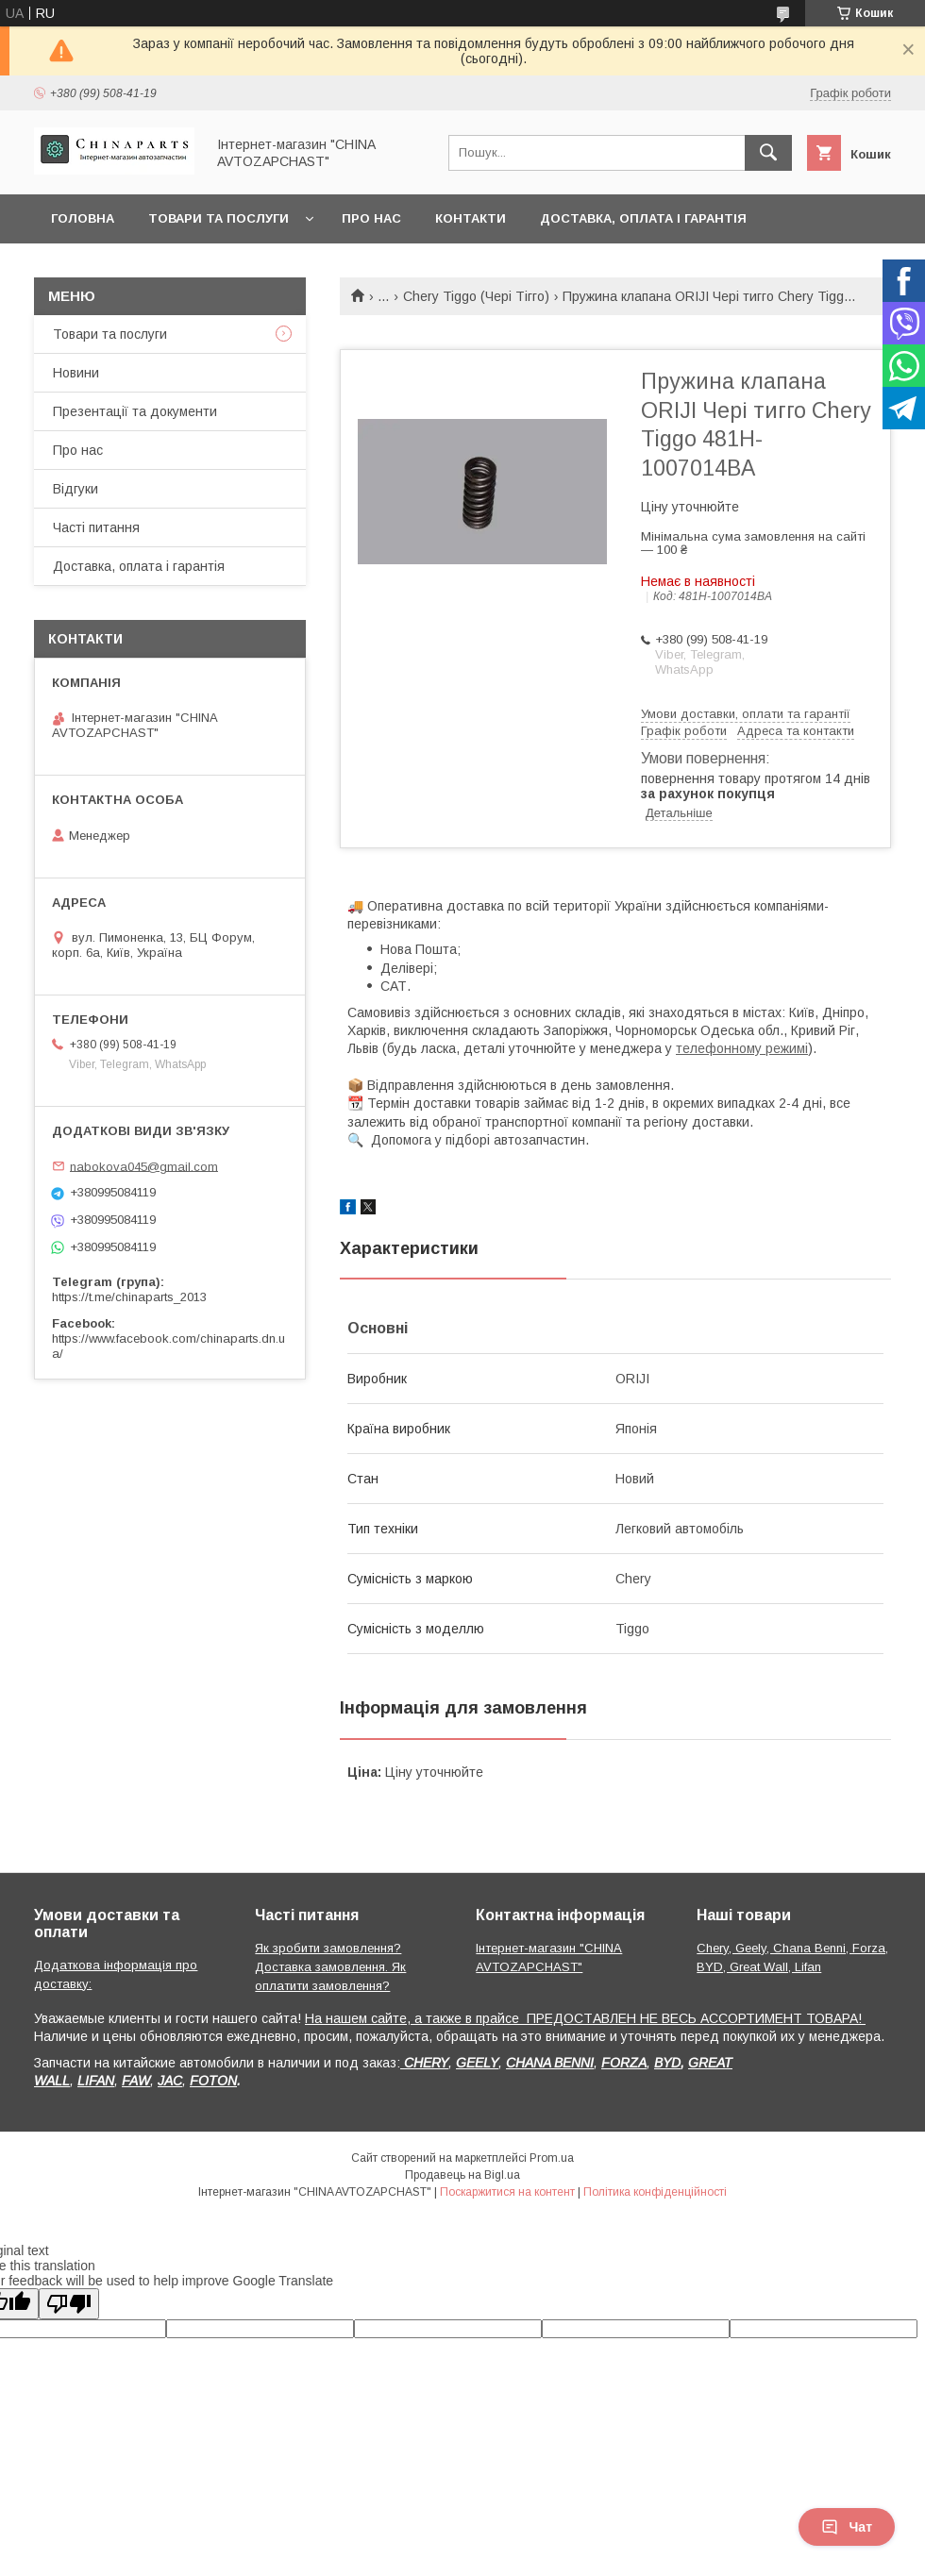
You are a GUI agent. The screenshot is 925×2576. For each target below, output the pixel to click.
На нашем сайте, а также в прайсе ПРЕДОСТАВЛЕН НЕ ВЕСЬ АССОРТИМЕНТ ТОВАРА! (585, 2018)
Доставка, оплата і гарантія (643, 218)
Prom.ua (552, 2158)
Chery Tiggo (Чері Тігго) (476, 296)
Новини (76, 372)
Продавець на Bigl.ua (462, 2175)
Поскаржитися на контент (507, 2192)
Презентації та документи (135, 411)
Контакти (470, 218)
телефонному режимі (742, 1048)
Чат (846, 2526)
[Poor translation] (69, 2303)
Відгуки (75, 488)
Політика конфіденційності (655, 2192)
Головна (82, 218)
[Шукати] (768, 153)
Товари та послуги (218, 218)
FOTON (213, 2080)
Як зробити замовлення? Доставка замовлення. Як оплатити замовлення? (330, 1967)
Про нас (371, 218)
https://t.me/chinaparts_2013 (129, 1297)
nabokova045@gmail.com (144, 1166)
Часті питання (96, 527)
